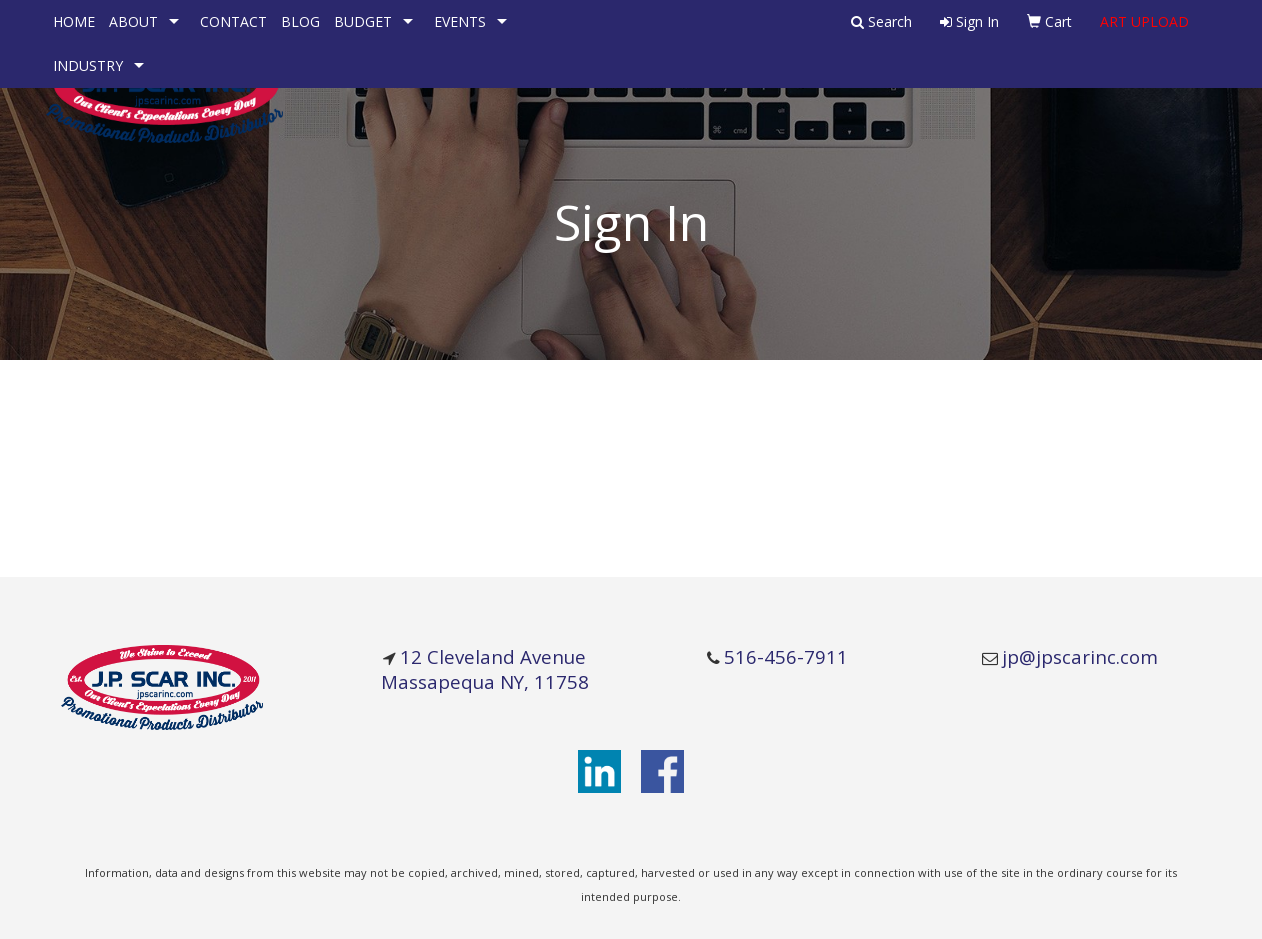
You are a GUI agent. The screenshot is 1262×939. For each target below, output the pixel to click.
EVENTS (460, 21)
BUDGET (363, 21)
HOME (74, 21)
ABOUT (133, 21)
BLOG (300, 21)
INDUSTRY (88, 65)
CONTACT (233, 21)
